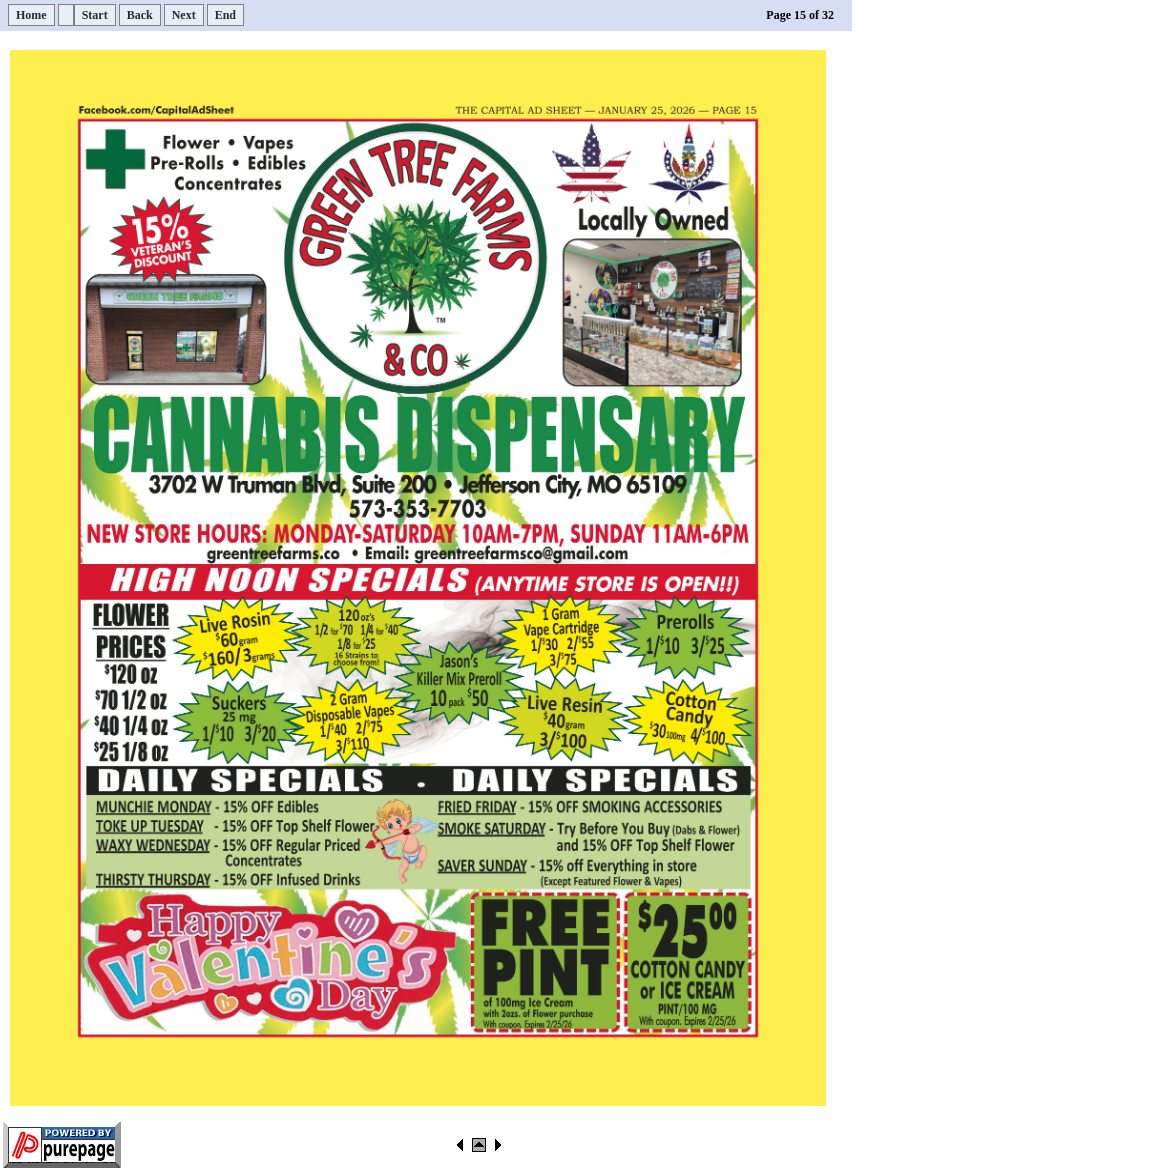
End (225, 15)
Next (184, 15)
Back (140, 15)
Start (95, 15)
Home (31, 15)
